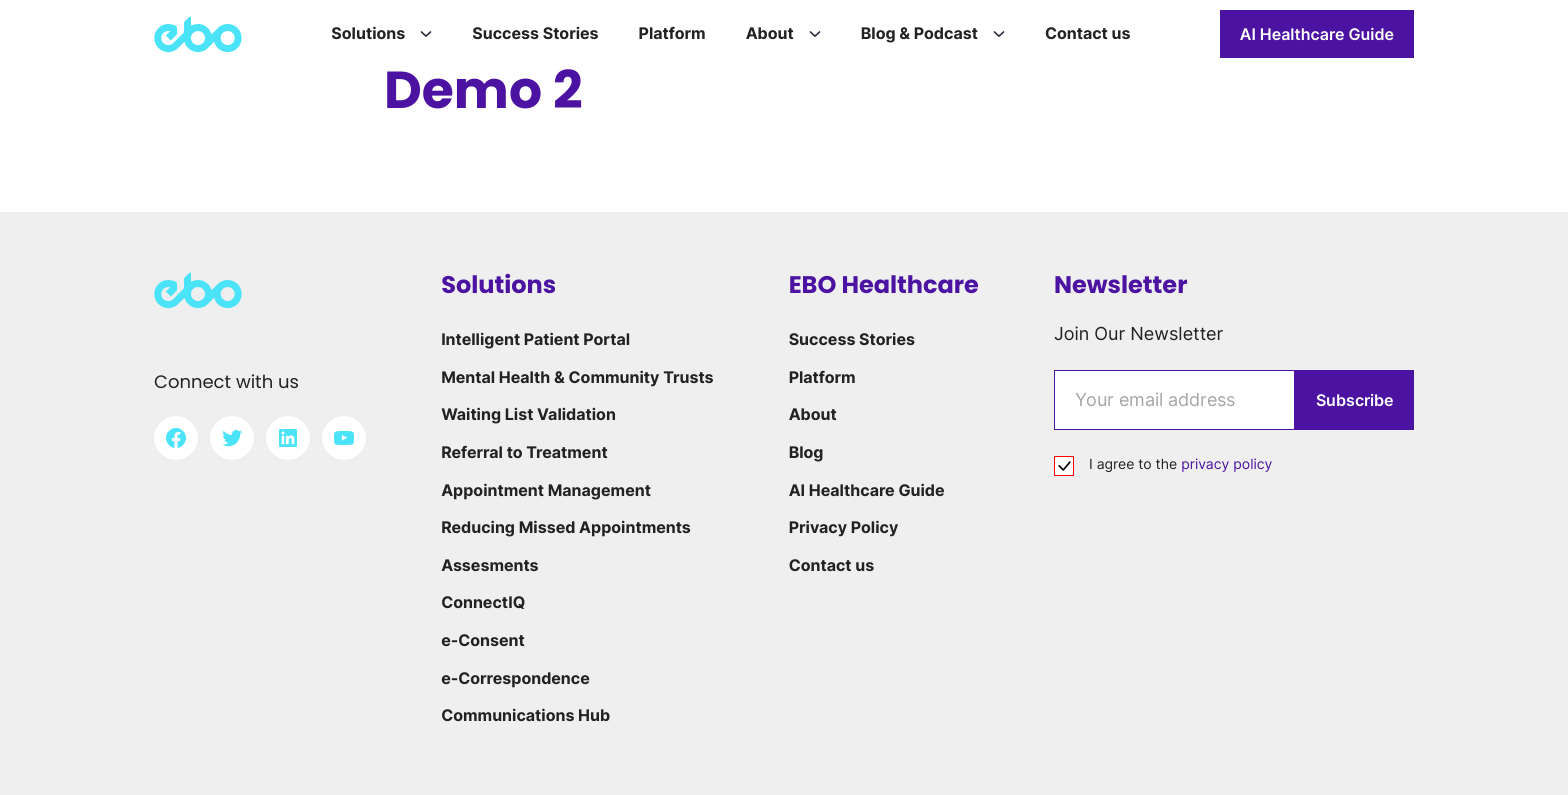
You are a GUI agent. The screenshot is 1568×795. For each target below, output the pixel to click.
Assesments (489, 565)
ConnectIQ (483, 602)
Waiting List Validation (528, 414)
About (813, 414)
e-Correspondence (515, 678)
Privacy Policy (844, 527)
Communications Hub (525, 715)
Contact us (832, 565)
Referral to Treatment (524, 452)
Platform (822, 377)
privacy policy (1226, 464)
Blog (806, 452)
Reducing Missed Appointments (566, 527)
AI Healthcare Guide (1317, 34)
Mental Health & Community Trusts (577, 377)
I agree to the (1180, 464)
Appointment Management (546, 490)
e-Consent (483, 640)
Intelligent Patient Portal (535, 339)
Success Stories (852, 339)
